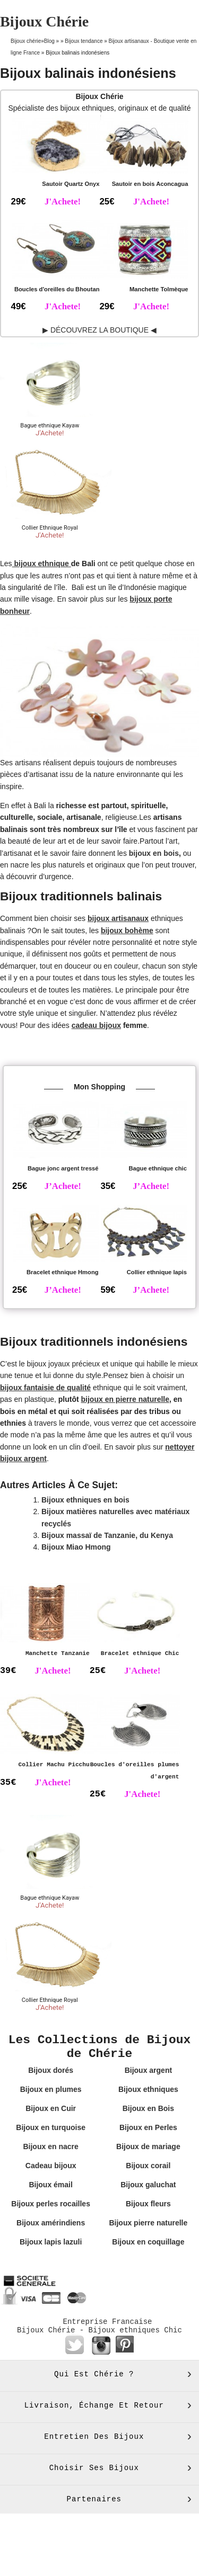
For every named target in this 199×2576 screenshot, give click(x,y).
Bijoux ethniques (148, 2089)
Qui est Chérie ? (94, 2374)
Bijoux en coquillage (148, 2242)
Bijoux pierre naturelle (148, 2223)
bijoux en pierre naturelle (125, 1399)
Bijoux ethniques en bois (85, 1500)
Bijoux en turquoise (50, 2127)
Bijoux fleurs (148, 2203)
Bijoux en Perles (148, 2127)
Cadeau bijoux (50, 2165)
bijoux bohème (127, 930)
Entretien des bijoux (94, 2436)
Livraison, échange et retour (94, 2405)
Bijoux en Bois (148, 2108)
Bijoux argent (148, 2070)
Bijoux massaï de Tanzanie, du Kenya (107, 1535)
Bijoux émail (50, 2184)
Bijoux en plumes (51, 2089)
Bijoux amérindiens (50, 2223)
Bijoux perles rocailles (50, 2203)
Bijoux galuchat (148, 2184)
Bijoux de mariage (148, 2146)
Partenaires (94, 2499)
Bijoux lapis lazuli (51, 2242)
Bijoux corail (148, 2165)
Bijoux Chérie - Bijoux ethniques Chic (99, 2330)
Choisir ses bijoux (94, 2468)
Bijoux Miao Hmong (76, 1547)
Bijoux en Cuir (50, 2108)
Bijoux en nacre (50, 2146)
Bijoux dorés (50, 2070)
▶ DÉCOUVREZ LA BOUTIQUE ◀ (99, 330)
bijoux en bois (154, 853)
